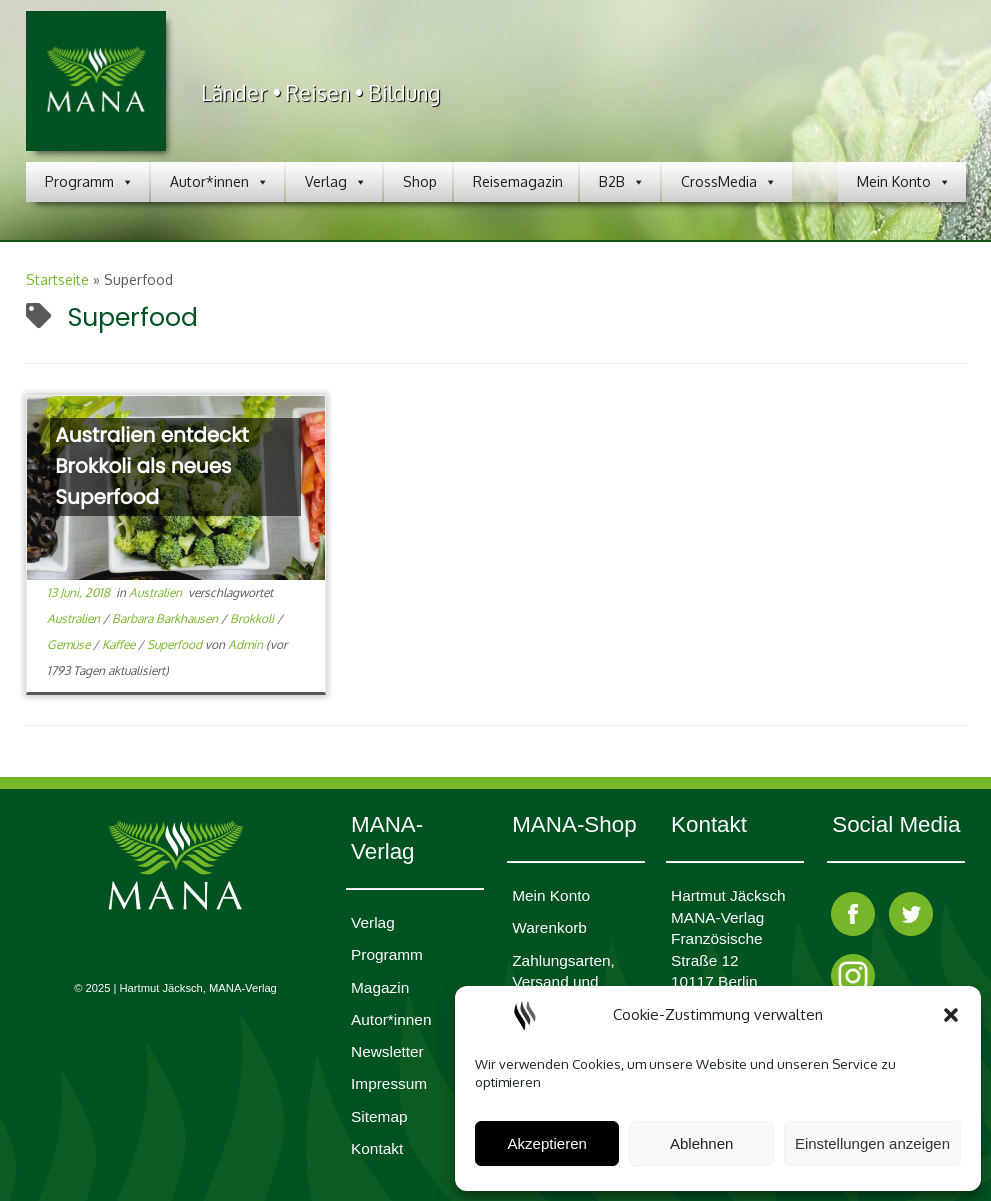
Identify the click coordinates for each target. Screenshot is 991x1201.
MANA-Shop (574, 824)
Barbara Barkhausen (166, 618)
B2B (622, 182)
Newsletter (387, 1051)
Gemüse (70, 644)
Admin (245, 644)
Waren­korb (549, 927)
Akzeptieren (547, 1143)
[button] (951, 1015)
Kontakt (377, 1148)
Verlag (336, 182)
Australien (157, 592)
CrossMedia (729, 182)
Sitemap (379, 1116)
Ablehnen (701, 1143)
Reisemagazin (518, 181)
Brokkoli (253, 618)
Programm (89, 182)
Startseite (57, 279)
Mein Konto (904, 182)
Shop (420, 181)
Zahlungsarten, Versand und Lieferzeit (563, 982)
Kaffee (120, 644)
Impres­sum (389, 1083)
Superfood (176, 644)
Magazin (380, 987)
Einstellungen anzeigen (872, 1143)
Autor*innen (219, 182)
